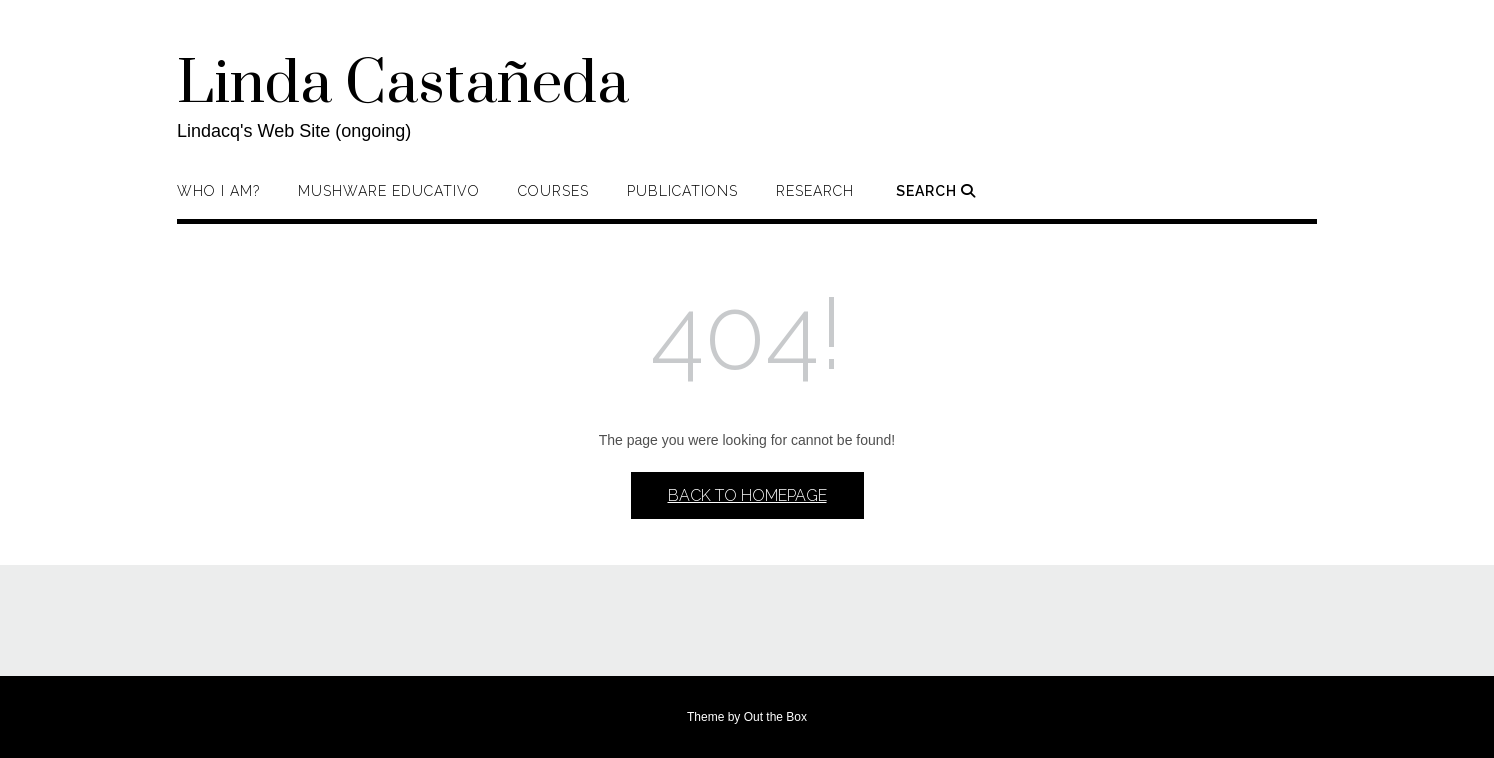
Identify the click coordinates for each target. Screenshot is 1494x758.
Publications (682, 191)
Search (936, 191)
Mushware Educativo (389, 191)
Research (815, 191)
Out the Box (775, 717)
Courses (553, 191)
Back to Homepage (747, 495)
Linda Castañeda (403, 85)
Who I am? (218, 191)
